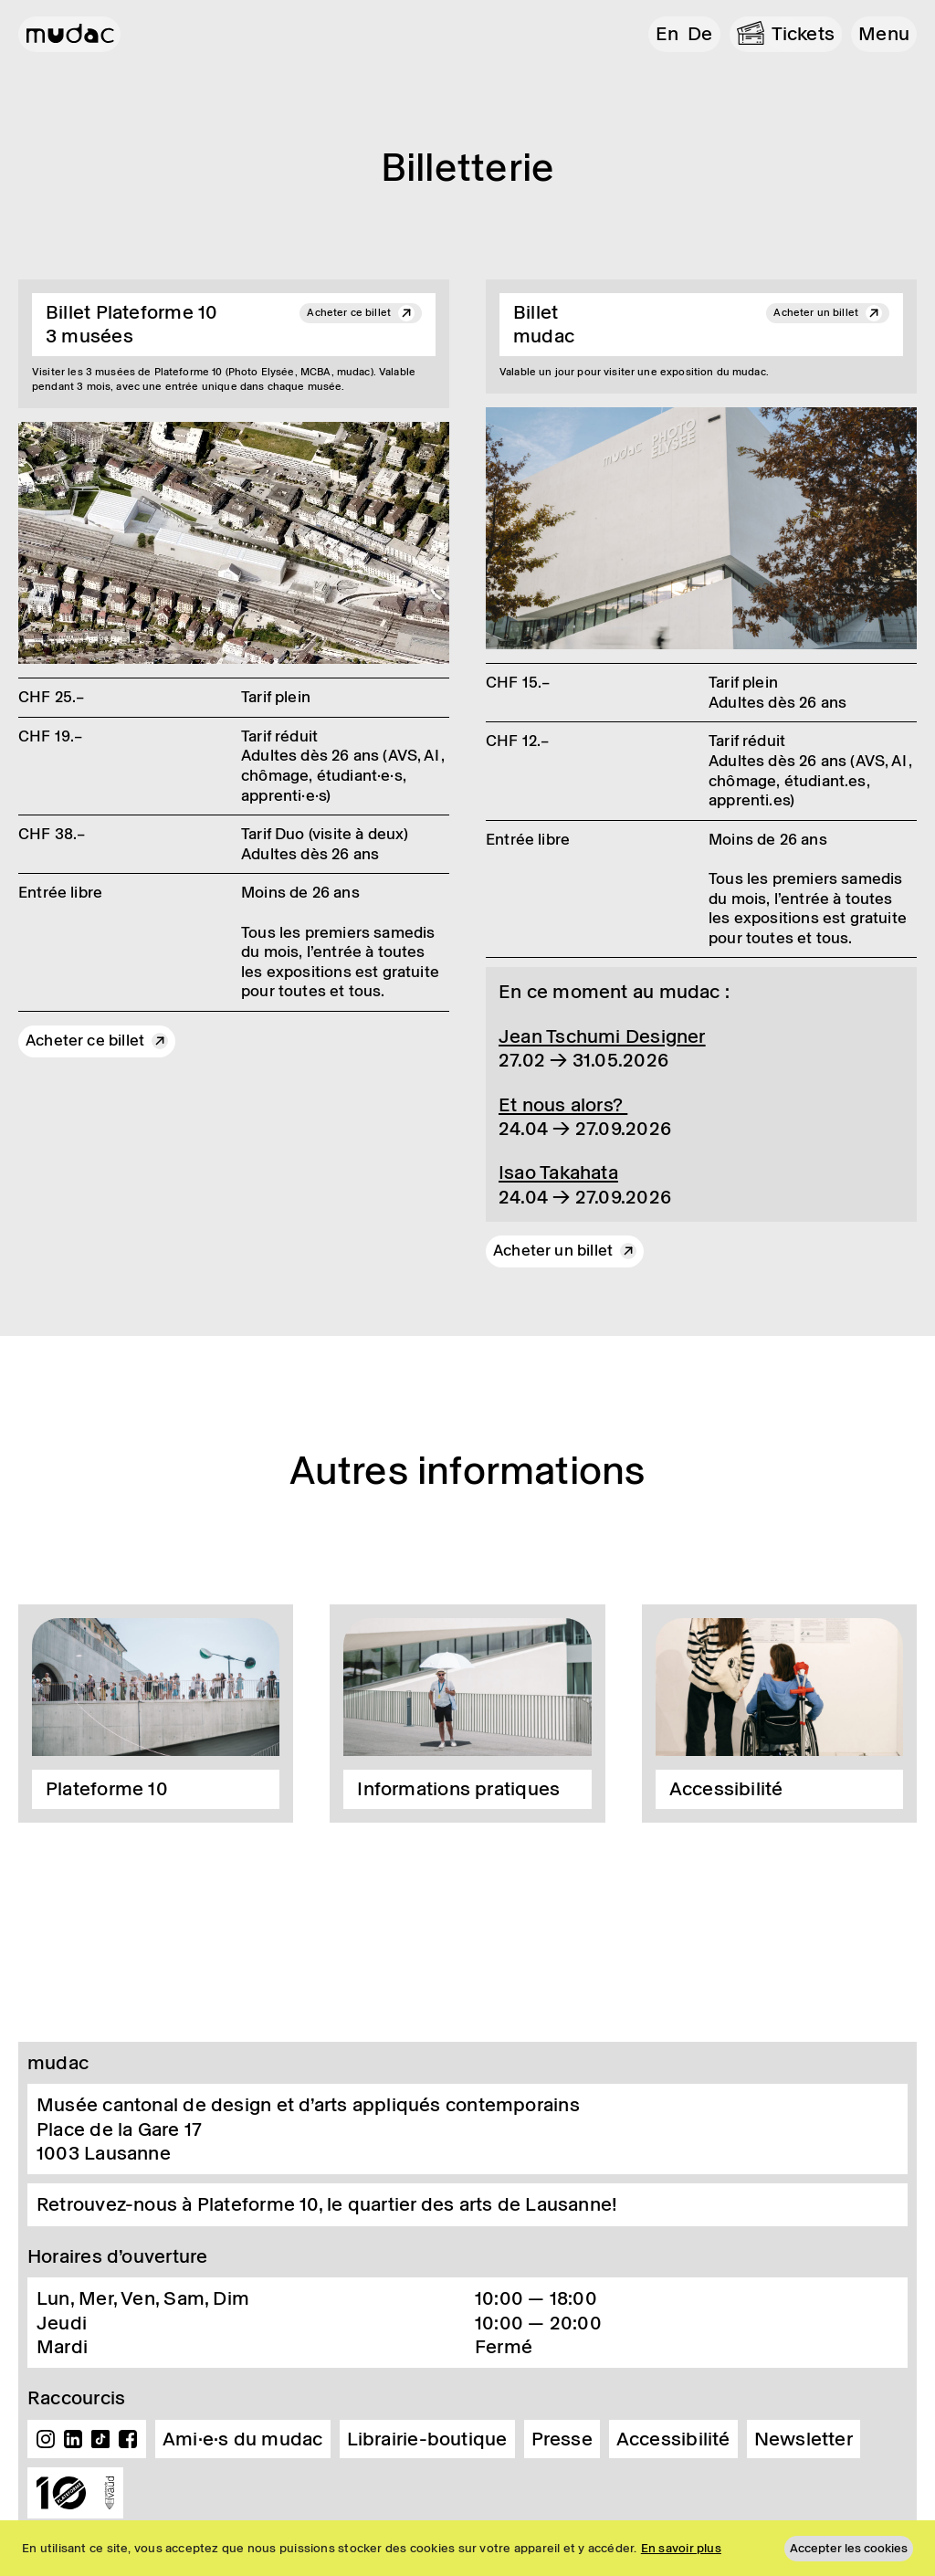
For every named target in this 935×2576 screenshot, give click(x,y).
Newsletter (803, 2439)
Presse (562, 2439)
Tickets (803, 34)
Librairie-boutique (427, 2439)
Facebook (128, 2439)
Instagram (46, 2439)
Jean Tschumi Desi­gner (602, 1036)
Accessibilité (673, 2439)
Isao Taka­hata (558, 1172)
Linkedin (73, 2439)
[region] (467, 2548)
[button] (884, 34)
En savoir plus (681, 2548)
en (667, 34)
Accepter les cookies (849, 2548)
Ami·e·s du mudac (243, 2439)
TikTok (100, 2439)
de (700, 34)
